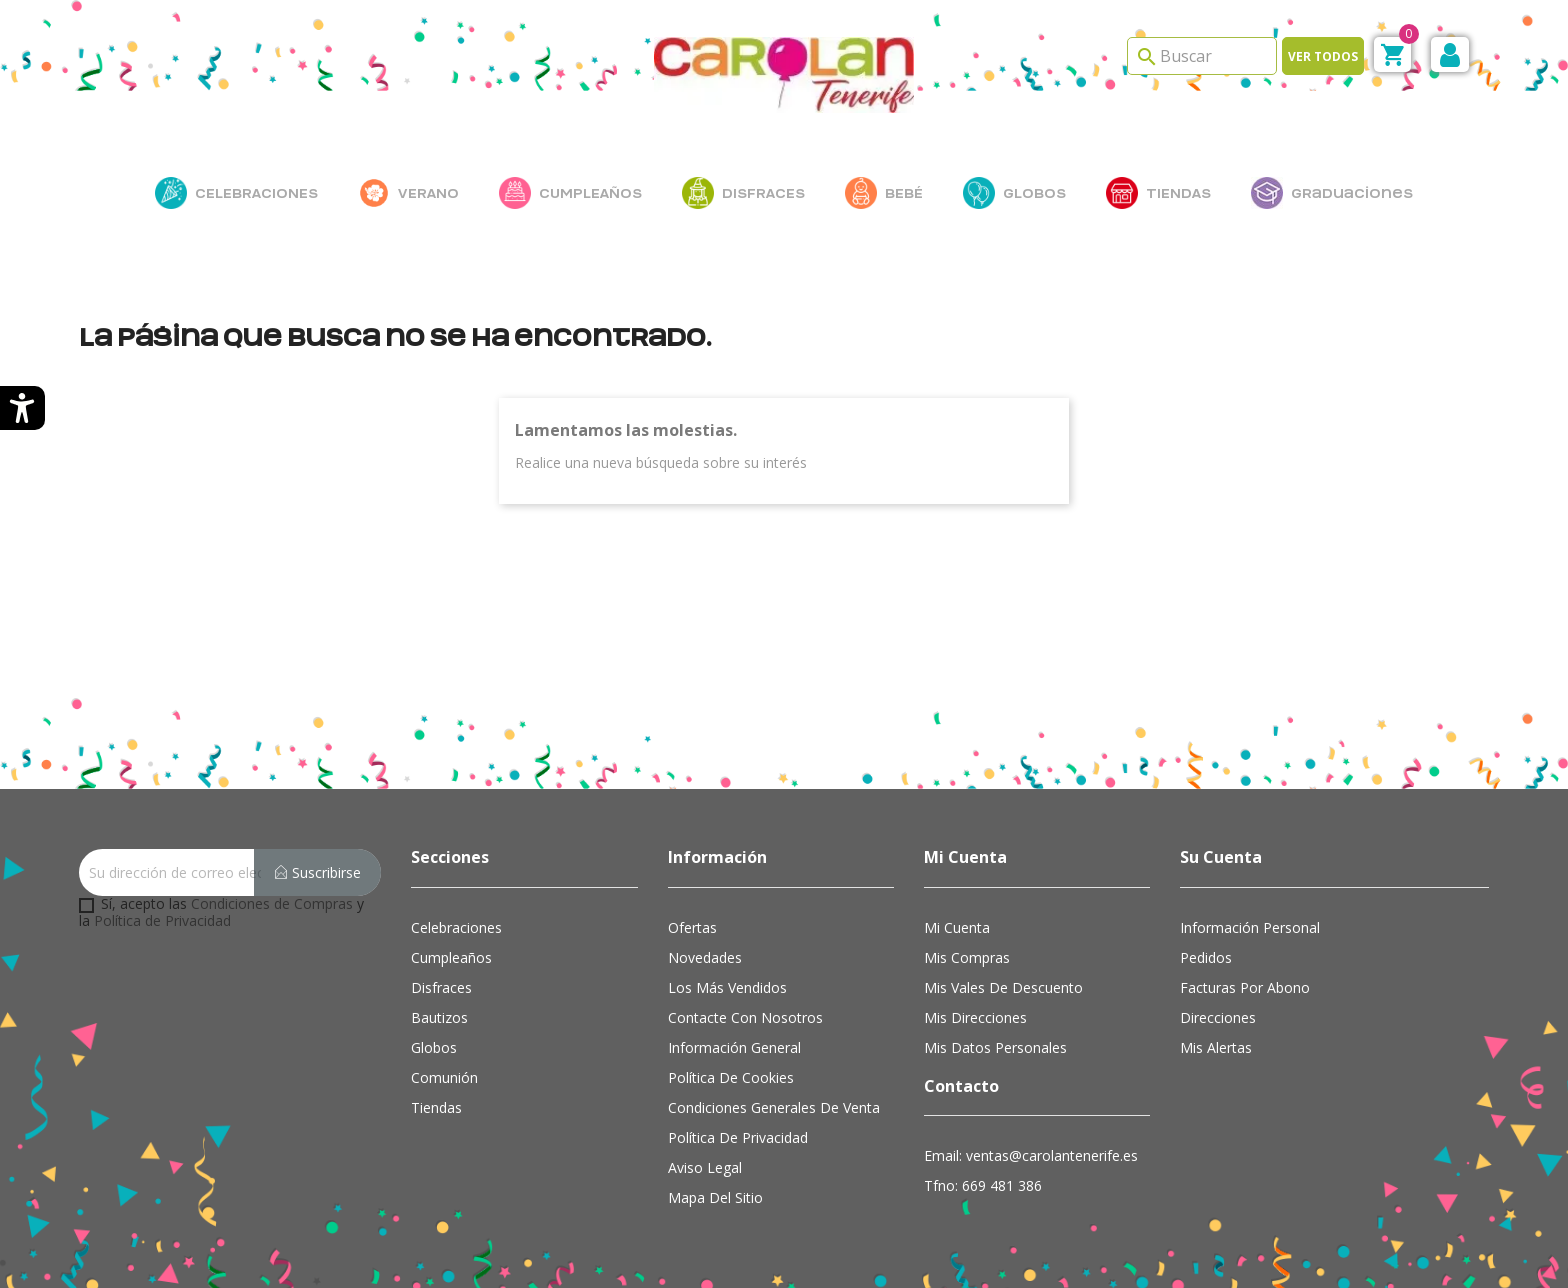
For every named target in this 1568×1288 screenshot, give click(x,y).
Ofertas (692, 927)
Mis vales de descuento (1003, 987)
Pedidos (1206, 957)
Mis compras (967, 957)
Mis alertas (1216, 1047)
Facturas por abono (1245, 987)
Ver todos (1323, 56)
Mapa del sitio (715, 1197)
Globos (434, 1047)
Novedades (705, 957)
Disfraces (441, 987)
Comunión (444, 1077)
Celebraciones (456, 927)
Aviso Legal (705, 1167)
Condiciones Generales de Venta (774, 1107)
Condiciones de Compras (272, 903)
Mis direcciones (975, 1017)
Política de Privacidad (162, 920)
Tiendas (436, 1107)
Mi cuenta (957, 927)
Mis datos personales (995, 1047)
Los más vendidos (727, 987)
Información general (734, 1047)
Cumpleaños (451, 957)
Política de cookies (731, 1077)
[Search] (1202, 56)
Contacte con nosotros (745, 1017)
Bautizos (439, 1017)
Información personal (1250, 927)
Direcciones (1218, 1017)
